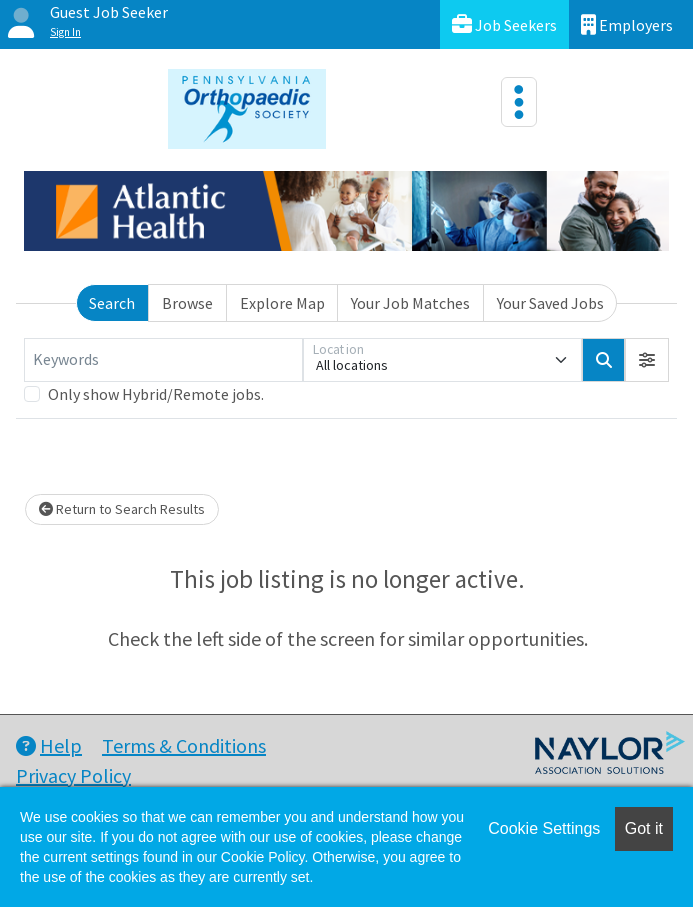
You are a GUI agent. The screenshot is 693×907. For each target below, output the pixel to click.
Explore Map (282, 303)
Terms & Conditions (184, 745)
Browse (187, 303)
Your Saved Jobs (550, 303)
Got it (644, 828)
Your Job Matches (410, 303)
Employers (627, 24)
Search (112, 303)
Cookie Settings (544, 828)
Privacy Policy (73, 775)
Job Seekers (504, 24)
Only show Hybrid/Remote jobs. (156, 394)
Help (49, 745)
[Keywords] (163, 360)
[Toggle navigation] (519, 102)
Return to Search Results (122, 509)
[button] (647, 360)
